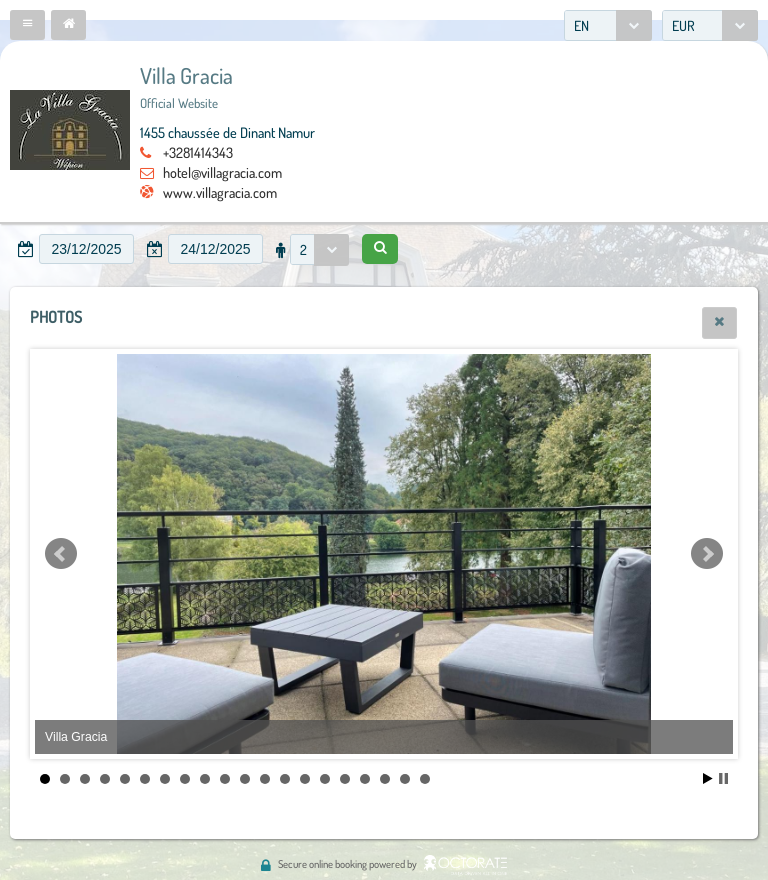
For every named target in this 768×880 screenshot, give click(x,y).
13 (285, 779)
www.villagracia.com (220, 192)
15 (325, 779)
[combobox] (608, 25)
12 (265, 779)
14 (305, 779)
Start (708, 778)
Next (707, 554)
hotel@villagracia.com (222, 172)
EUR (683, 25)
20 (425, 779)
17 (365, 779)
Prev (61, 554)
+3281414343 (198, 152)
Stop (723, 778)
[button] (27, 25)
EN (581, 25)
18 (385, 779)
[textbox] (86, 249)
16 (345, 779)
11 (245, 779)
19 (405, 779)
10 (225, 779)
